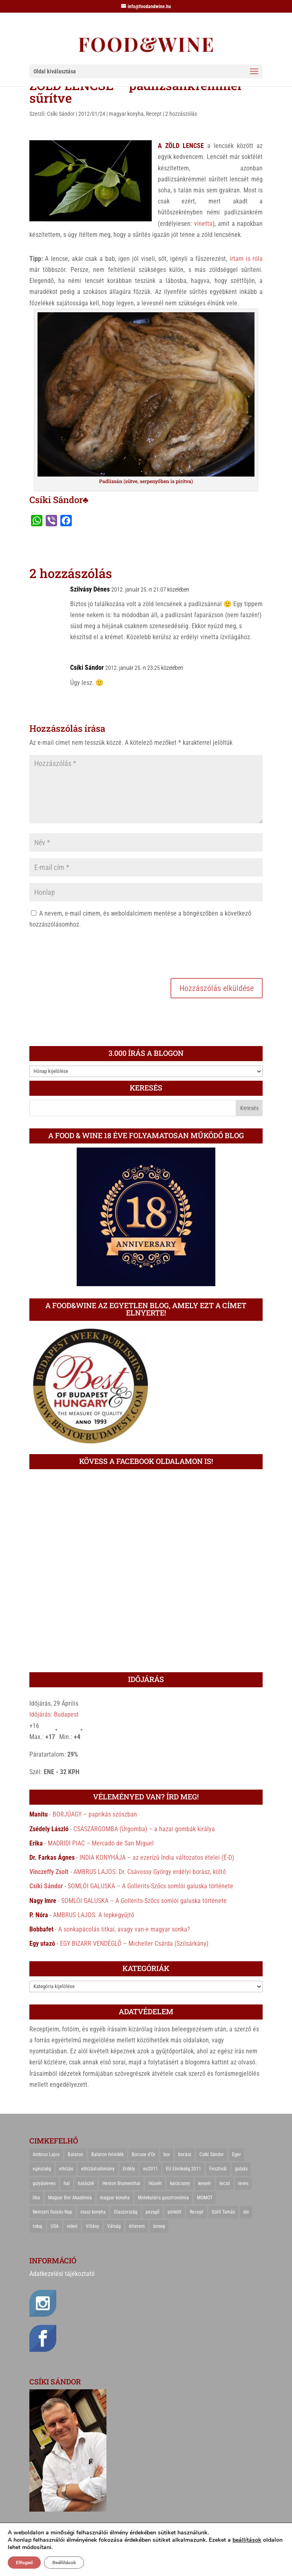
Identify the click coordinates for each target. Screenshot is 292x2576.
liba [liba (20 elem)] (36, 2198)
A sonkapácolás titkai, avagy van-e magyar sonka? (124, 1929)
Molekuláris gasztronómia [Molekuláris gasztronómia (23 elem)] (163, 2198)
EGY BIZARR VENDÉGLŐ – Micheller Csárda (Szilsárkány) (134, 1943)
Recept (153, 113)
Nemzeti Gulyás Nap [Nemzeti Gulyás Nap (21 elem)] (52, 2212)
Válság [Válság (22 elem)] (114, 2226)
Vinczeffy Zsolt (49, 1872)
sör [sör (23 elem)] (246, 2212)
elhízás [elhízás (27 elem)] (66, 2169)
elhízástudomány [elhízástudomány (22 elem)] (98, 2169)
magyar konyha (126, 113)
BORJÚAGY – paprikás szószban (95, 1814)
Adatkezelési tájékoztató (62, 2274)
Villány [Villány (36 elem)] (92, 2226)
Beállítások (64, 2562)
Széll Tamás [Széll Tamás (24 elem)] (223, 2212)
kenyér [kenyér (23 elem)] (204, 2183)
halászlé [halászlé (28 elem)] (86, 2183)
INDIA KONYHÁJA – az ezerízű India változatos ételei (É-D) (157, 1857)
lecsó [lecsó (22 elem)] (224, 2183)
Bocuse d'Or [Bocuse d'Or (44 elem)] (143, 2154)
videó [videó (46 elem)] (72, 2226)
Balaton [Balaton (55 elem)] (75, 2154)
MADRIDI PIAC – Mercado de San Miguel (101, 1843)
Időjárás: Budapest (54, 1714)
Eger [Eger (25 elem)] (236, 2154)
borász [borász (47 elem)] (184, 2154)
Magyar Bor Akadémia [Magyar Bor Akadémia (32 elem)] (70, 2198)
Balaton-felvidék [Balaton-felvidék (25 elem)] (107, 2154)
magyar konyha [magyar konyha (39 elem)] (115, 2198)
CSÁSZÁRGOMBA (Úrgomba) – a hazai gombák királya (144, 1829)
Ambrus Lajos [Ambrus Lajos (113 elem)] (46, 2154)
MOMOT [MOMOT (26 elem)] (204, 2198)
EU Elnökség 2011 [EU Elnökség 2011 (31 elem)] (183, 2169)
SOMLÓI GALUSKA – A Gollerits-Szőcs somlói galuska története (150, 1886)
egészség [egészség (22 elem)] (42, 2169)
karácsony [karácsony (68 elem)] (180, 2183)
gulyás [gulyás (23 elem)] (241, 2169)
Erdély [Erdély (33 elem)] (129, 2169)
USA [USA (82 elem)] (55, 2226)
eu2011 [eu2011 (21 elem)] (150, 2169)
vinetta (203, 223)
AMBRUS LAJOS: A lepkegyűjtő (93, 1915)
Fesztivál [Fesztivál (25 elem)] (218, 2169)
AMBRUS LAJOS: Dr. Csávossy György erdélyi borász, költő (149, 1872)
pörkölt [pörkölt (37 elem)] (174, 2212)
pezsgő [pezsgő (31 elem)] (152, 2212)
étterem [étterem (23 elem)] (137, 2226)
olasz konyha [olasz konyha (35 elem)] (93, 2212)
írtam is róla (246, 259)
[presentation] (91, 952)
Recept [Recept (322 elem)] (197, 2212)
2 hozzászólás (181, 113)
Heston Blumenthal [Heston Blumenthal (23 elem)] (121, 2183)
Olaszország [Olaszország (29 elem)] (125, 2212)
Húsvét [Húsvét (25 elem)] (155, 2183)
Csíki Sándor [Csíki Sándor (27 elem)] (211, 2154)
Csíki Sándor (61, 113)
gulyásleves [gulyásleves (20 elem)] (44, 2183)
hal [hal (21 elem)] (67, 2183)
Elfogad (24, 2562)
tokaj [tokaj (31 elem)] (37, 2226)
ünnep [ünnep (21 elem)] (159, 2226)
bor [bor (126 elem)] (167, 2154)
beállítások (246, 2540)
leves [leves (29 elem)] (243, 2183)
